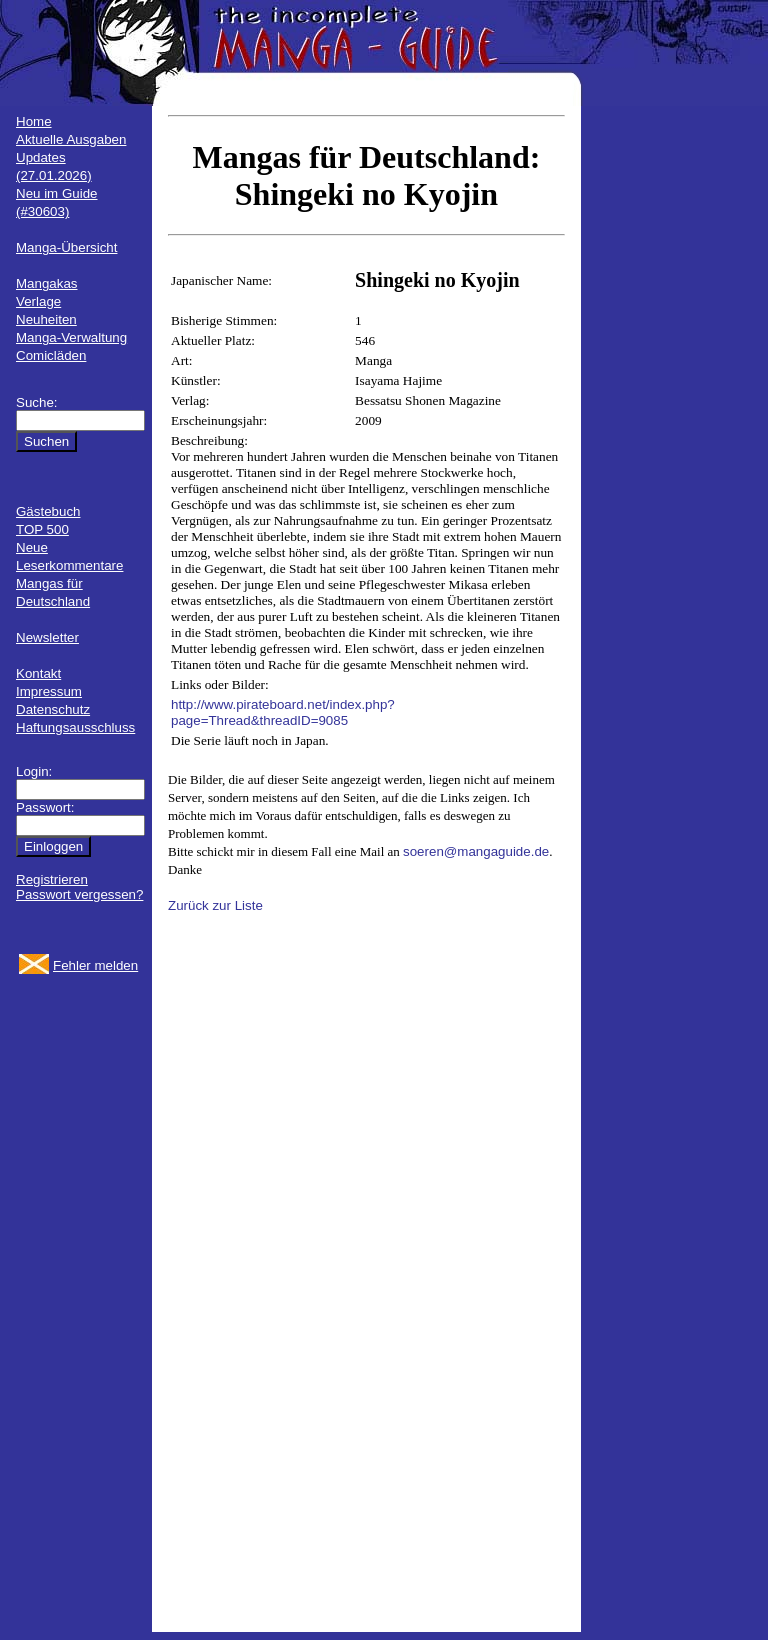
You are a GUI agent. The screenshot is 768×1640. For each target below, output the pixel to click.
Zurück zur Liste (215, 905)
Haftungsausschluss (75, 727)
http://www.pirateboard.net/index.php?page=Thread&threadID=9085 (283, 712)
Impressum (49, 691)
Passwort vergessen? (79, 894)
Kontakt (38, 673)
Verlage (38, 301)
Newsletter (47, 637)
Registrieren (52, 879)
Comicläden (51, 355)
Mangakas (47, 283)
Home (34, 121)
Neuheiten (46, 319)
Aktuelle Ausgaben (71, 139)
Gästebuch (48, 511)
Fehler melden (95, 965)
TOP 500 (42, 529)
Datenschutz (53, 709)
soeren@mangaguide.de (476, 851)
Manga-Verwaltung (71, 337)
